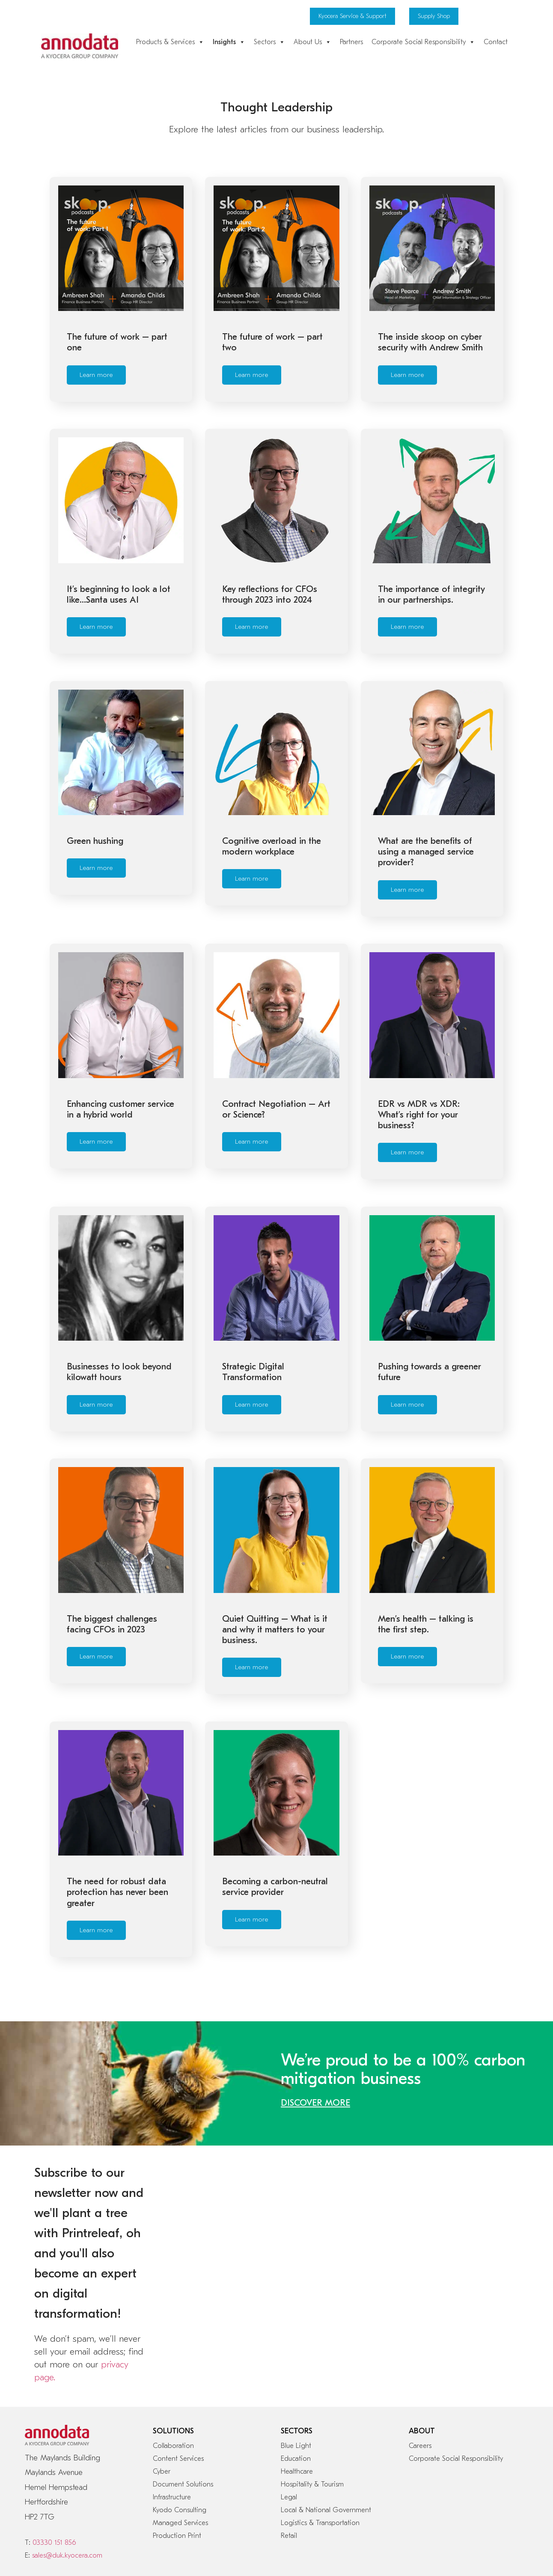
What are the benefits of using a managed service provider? (426, 825)
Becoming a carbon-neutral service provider (275, 1805)
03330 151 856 (54, 2447)
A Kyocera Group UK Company (440, 2533)
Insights (229, 42)
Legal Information (181, 2499)
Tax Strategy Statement (319, 2499)
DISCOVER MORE (315, 2007)
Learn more (96, 375)
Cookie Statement (48, 2499)
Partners (351, 42)
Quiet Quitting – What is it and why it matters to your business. (274, 1562)
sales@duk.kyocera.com (67, 2460)
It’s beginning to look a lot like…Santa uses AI (118, 581)
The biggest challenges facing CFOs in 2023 (112, 1556)
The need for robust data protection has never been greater (117, 1811)
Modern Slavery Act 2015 (246, 2499)
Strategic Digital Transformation (253, 1318)
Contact (496, 42)
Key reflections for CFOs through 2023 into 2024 (269, 581)
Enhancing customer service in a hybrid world (120, 1068)
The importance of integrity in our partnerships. (431, 581)
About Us (312, 42)
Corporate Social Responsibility (423, 42)
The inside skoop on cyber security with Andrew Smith (430, 342)
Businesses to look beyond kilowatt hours (119, 1318)
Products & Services (170, 42)
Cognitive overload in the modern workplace (271, 819)
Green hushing (95, 814)
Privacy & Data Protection (115, 2499)
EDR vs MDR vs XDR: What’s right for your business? (419, 1074)
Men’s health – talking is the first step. (425, 1556)
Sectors (269, 42)
